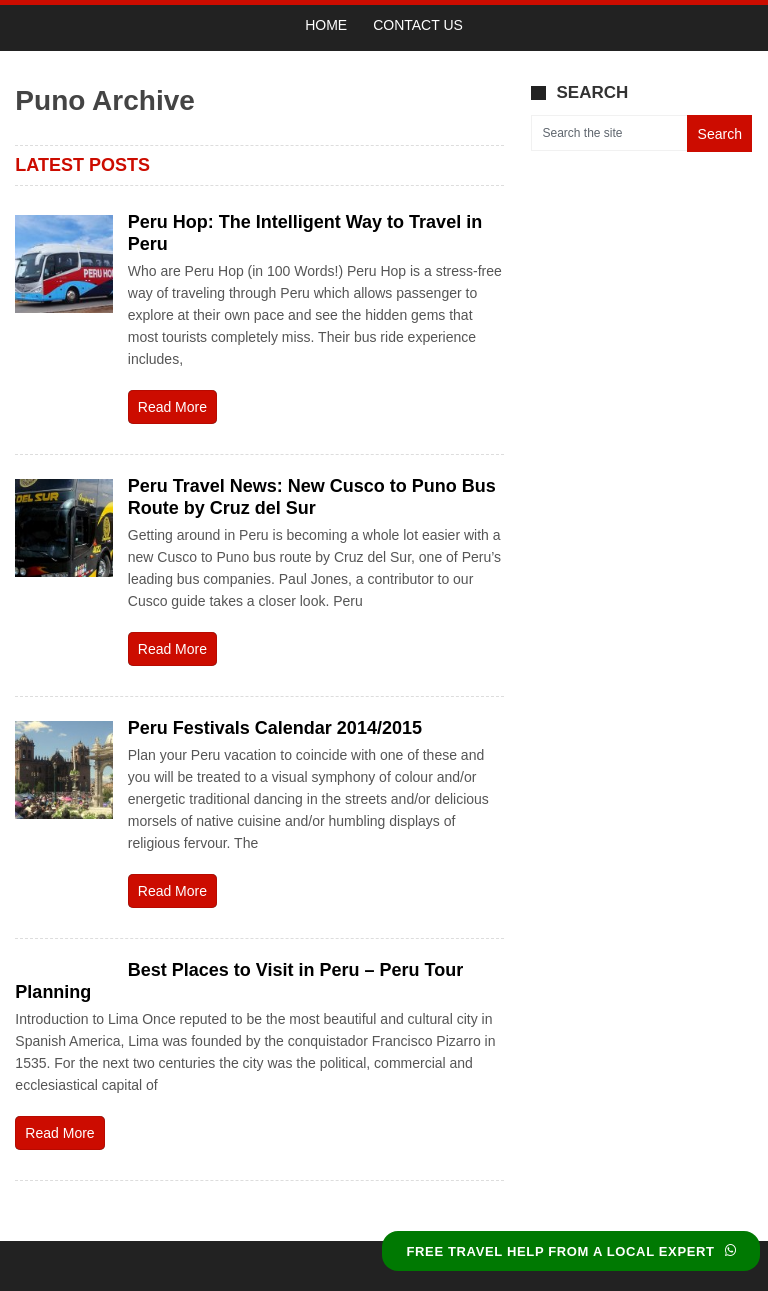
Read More (172, 407)
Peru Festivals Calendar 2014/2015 (275, 728)
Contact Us (418, 25)
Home (326, 25)
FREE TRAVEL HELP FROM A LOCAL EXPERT (571, 1251)
